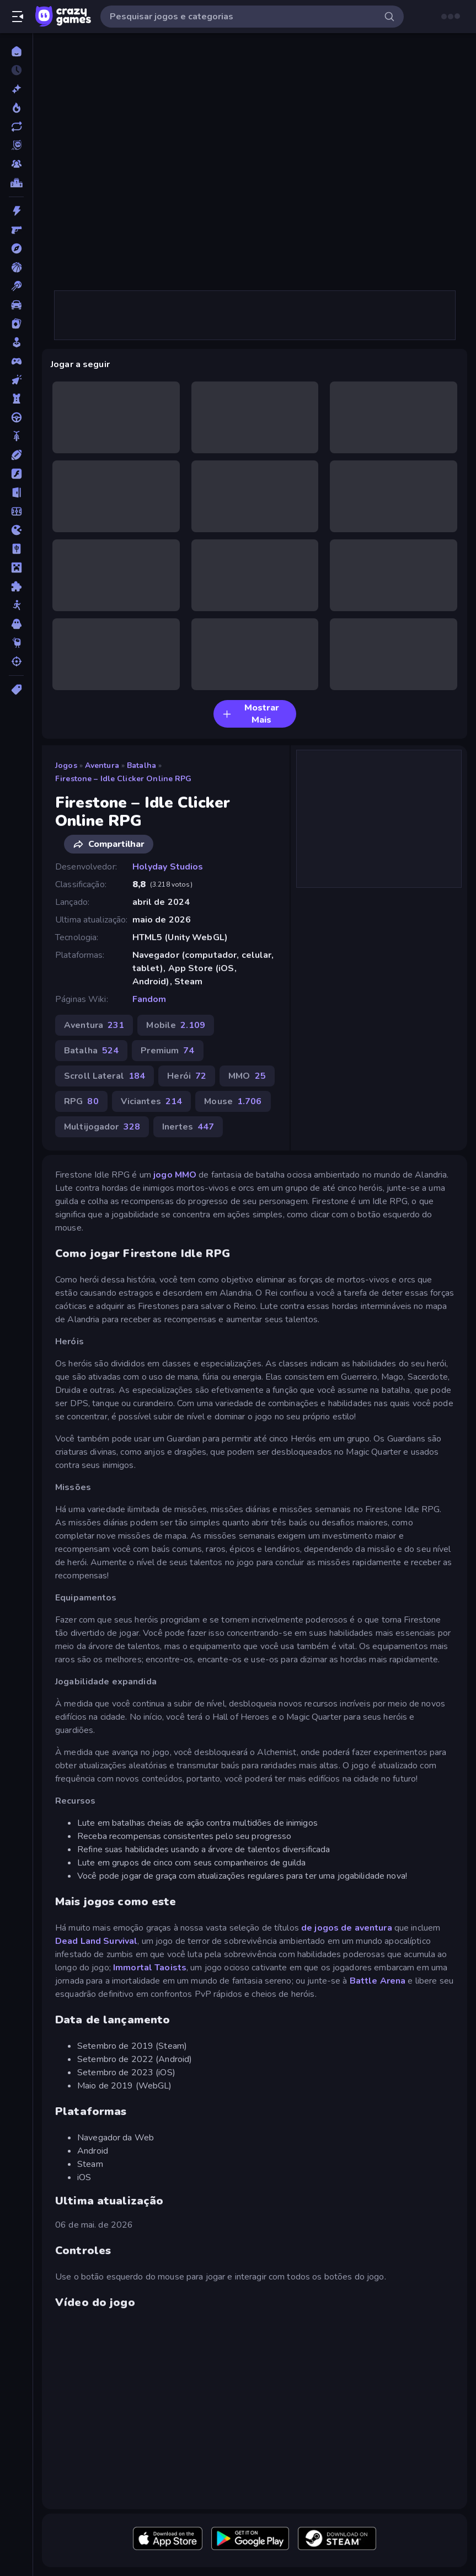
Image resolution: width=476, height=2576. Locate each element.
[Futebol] (16, 511)
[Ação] (16, 211)
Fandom (149, 999)
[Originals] (16, 145)
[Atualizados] (16, 126)
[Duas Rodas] (16, 436)
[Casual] (16, 342)
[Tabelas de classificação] (16, 182)
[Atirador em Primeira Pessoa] (16, 229)
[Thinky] (16, 642)
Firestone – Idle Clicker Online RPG (123, 778)
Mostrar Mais (250, 714)
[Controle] (16, 361)
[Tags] (16, 689)
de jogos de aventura (346, 1928)
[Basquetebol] (16, 267)
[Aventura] (16, 248)
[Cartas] (16, 323)
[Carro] (16, 304)
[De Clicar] (16, 379)
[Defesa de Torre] (16, 398)
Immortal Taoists (149, 1968)
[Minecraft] (16, 567)
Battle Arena (378, 1981)
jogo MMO (174, 1175)
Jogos (66, 765)
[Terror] (16, 623)
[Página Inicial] (16, 51)
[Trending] (16, 107)
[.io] (16, 530)
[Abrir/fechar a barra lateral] (17, 16)
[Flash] (16, 473)
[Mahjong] (16, 548)
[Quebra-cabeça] (16, 586)
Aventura (102, 765)
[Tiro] (16, 661)
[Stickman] (16, 605)
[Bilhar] (16, 286)
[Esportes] (16, 455)
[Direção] (16, 417)
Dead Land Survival (96, 1941)
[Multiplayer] (16, 164)
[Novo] (16, 88)
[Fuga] (16, 492)
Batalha (141, 765)
